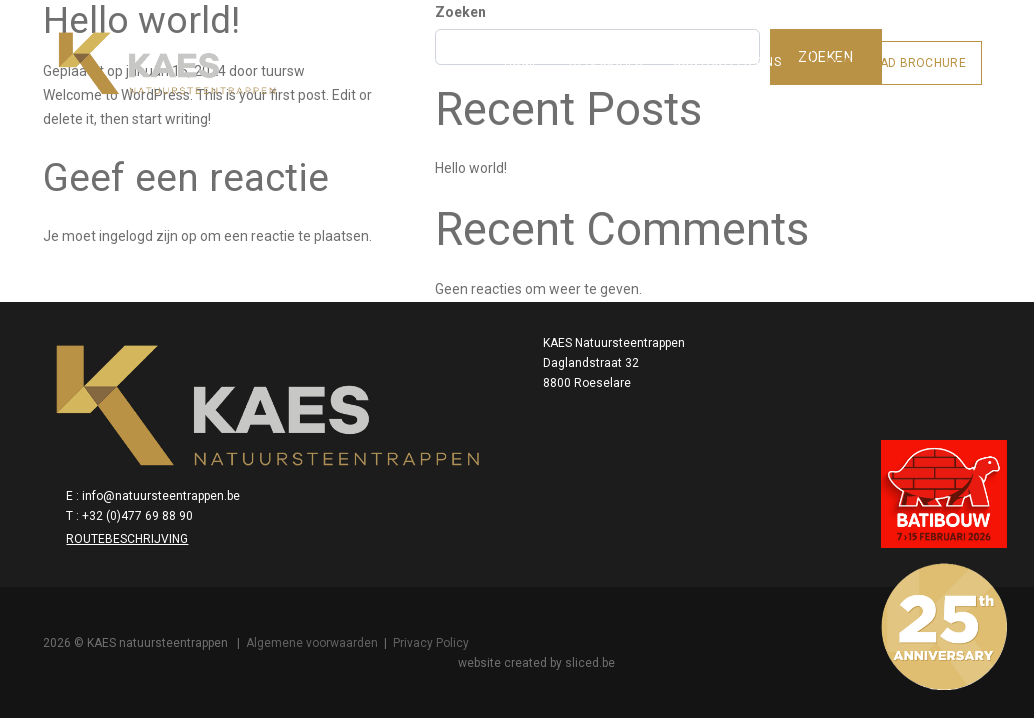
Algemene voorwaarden (321, 584)
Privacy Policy (440, 584)
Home (506, 47)
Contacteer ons (712, 47)
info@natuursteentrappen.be (817, 409)
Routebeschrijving (783, 452)
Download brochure (881, 48)
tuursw (292, 99)
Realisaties (590, 47)
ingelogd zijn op (157, 244)
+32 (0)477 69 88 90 (793, 429)
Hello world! (728, 174)
